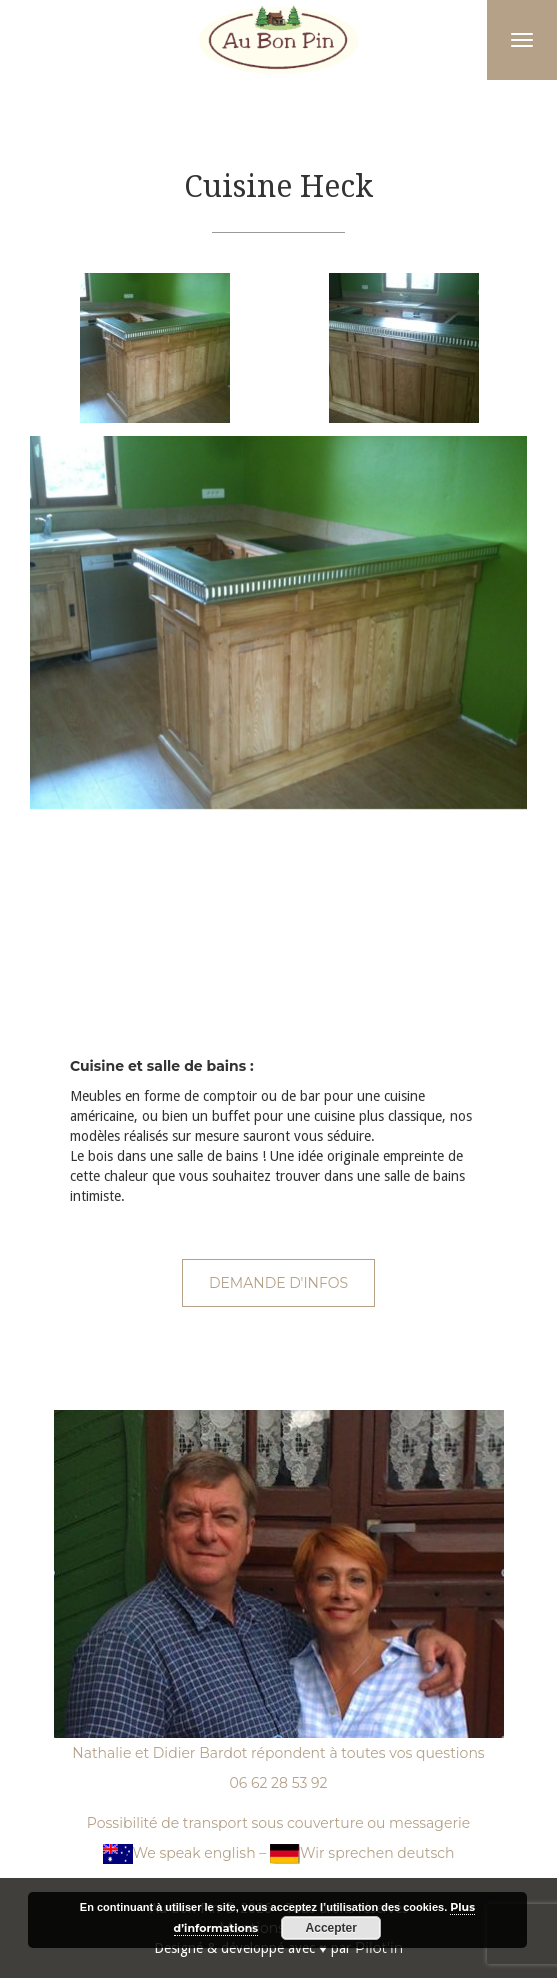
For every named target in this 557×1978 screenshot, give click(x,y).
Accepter (331, 1928)
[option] (154, 348)
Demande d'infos (278, 1283)
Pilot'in (379, 1948)
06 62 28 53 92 (278, 1783)
